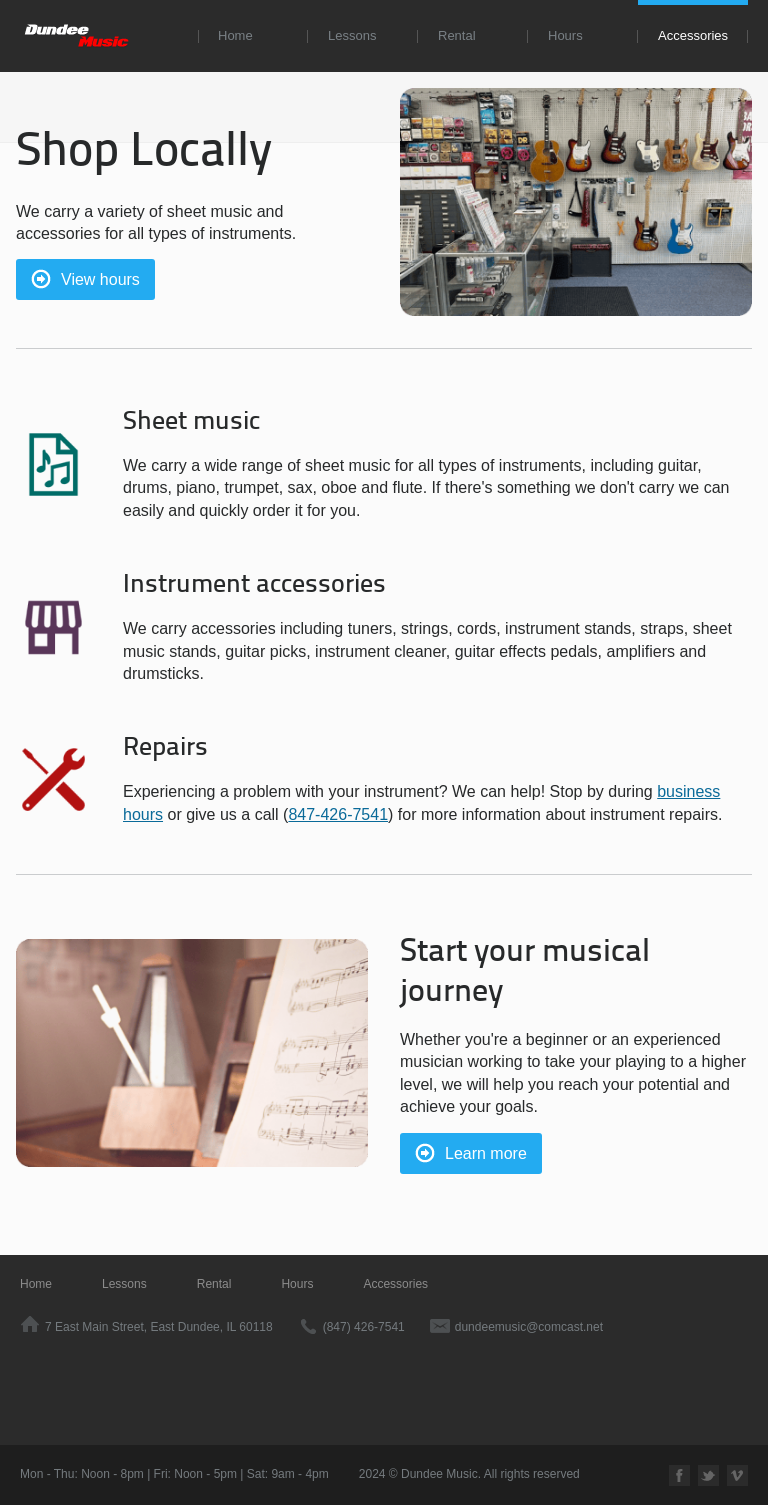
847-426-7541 (338, 814)
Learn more (486, 1153)
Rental (457, 35)
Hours (565, 35)
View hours (100, 279)
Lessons (352, 35)
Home (235, 35)
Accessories (693, 35)
